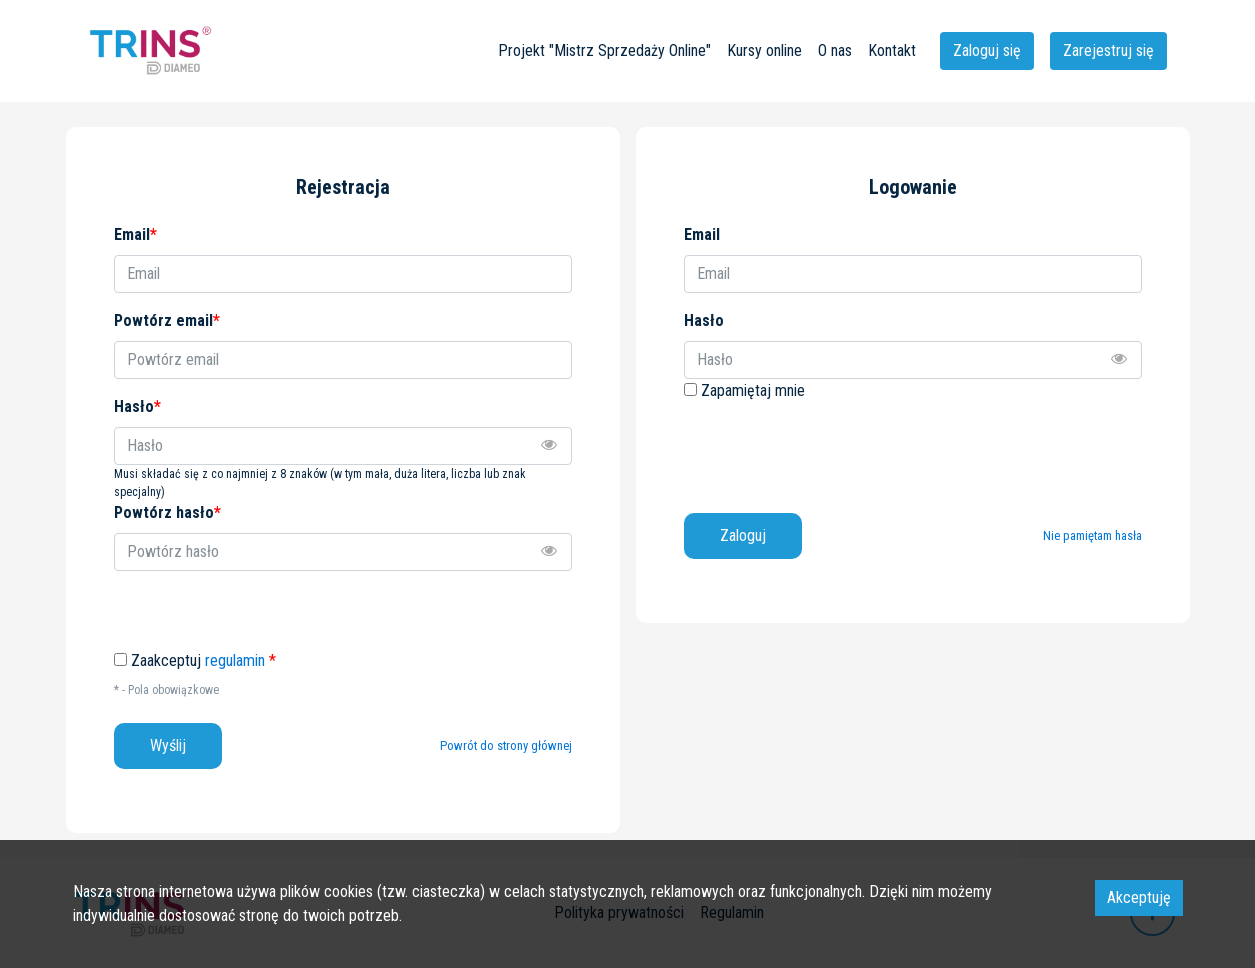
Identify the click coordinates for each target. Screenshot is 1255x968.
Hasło (704, 320)
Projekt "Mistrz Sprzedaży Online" (604, 50)
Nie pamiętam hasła (1092, 535)
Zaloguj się (987, 50)
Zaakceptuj (203, 661)
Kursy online (764, 50)
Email (702, 234)
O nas (835, 50)
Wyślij (168, 745)
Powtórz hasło (167, 512)
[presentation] (836, 450)
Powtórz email (167, 320)
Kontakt (892, 50)
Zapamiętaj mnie (753, 390)
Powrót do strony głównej (506, 745)
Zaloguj (743, 535)
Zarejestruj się (1108, 50)
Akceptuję (1139, 897)
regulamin (235, 660)
